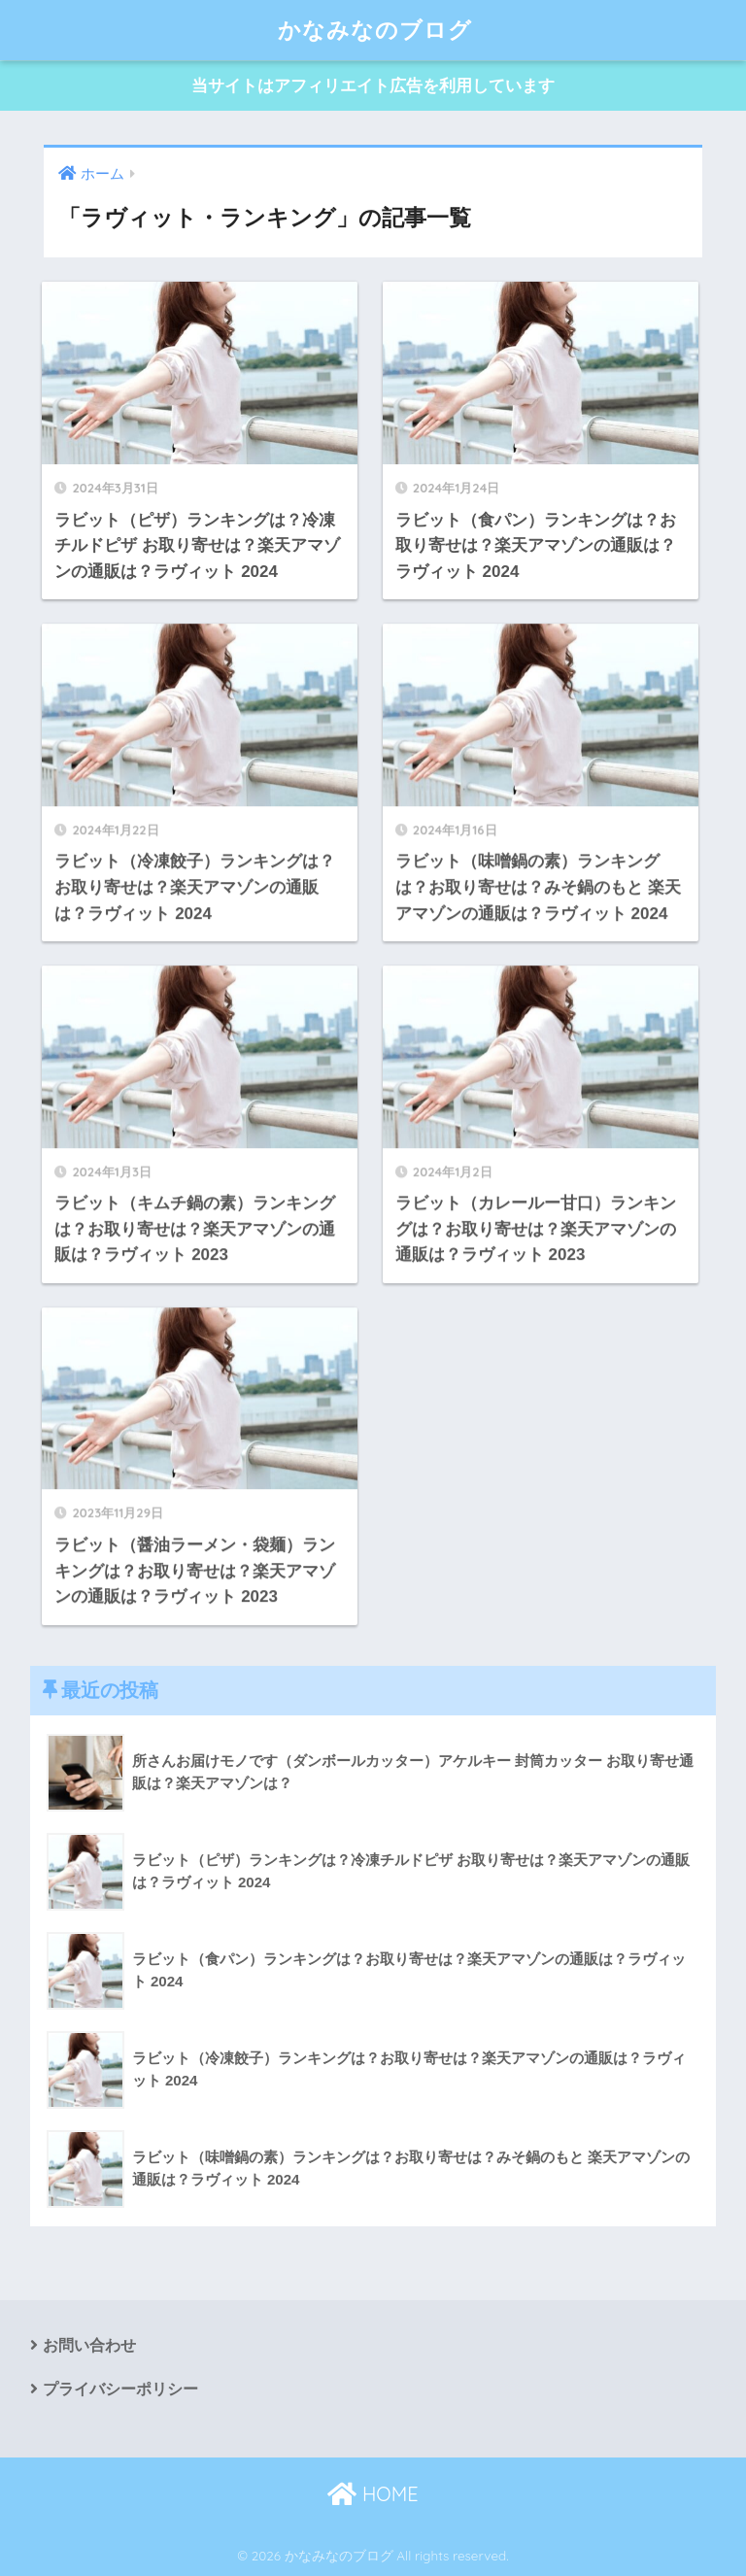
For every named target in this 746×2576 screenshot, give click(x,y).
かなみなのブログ (375, 30)
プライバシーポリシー (120, 2389)
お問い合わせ (89, 2345)
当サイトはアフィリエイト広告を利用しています (373, 86)
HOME (372, 2494)
